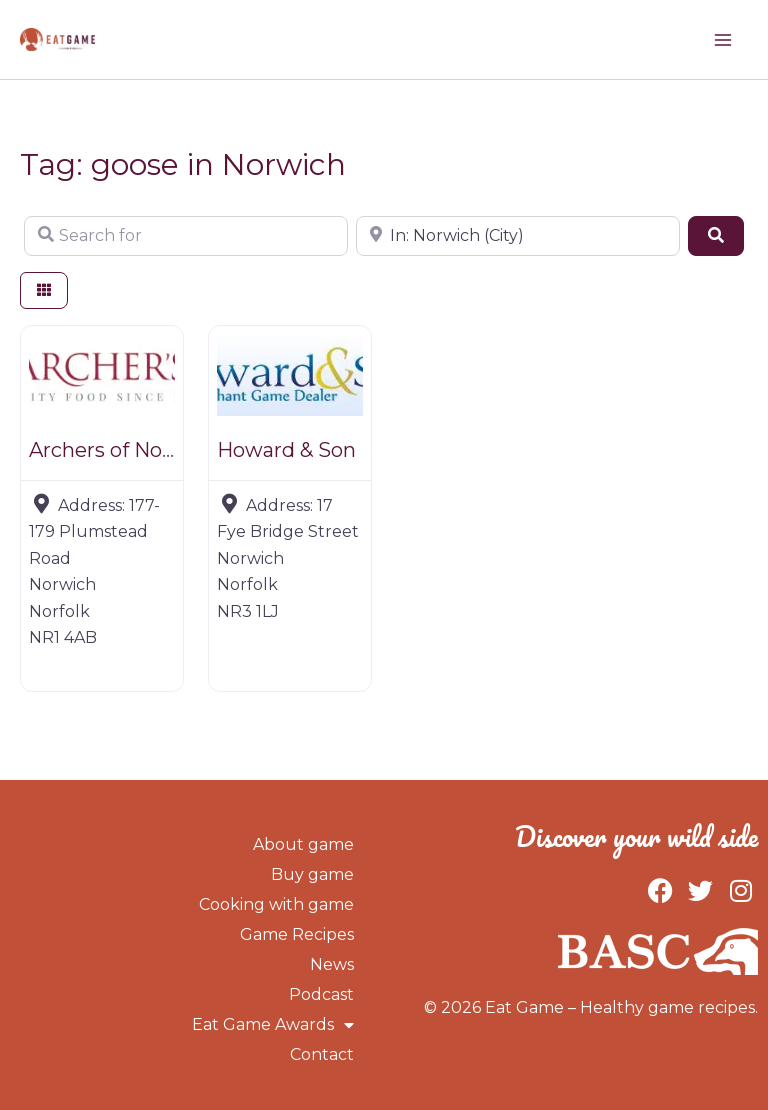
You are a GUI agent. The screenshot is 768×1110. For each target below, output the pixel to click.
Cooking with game (276, 904)
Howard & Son (286, 450)
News (332, 964)
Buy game (312, 874)
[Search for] (186, 236)
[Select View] (44, 290)
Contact (322, 1054)
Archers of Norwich (123, 450)
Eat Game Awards (273, 1025)
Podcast (321, 994)
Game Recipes (297, 934)
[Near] (518, 236)
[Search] (716, 236)
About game (303, 844)
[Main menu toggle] (723, 40)
